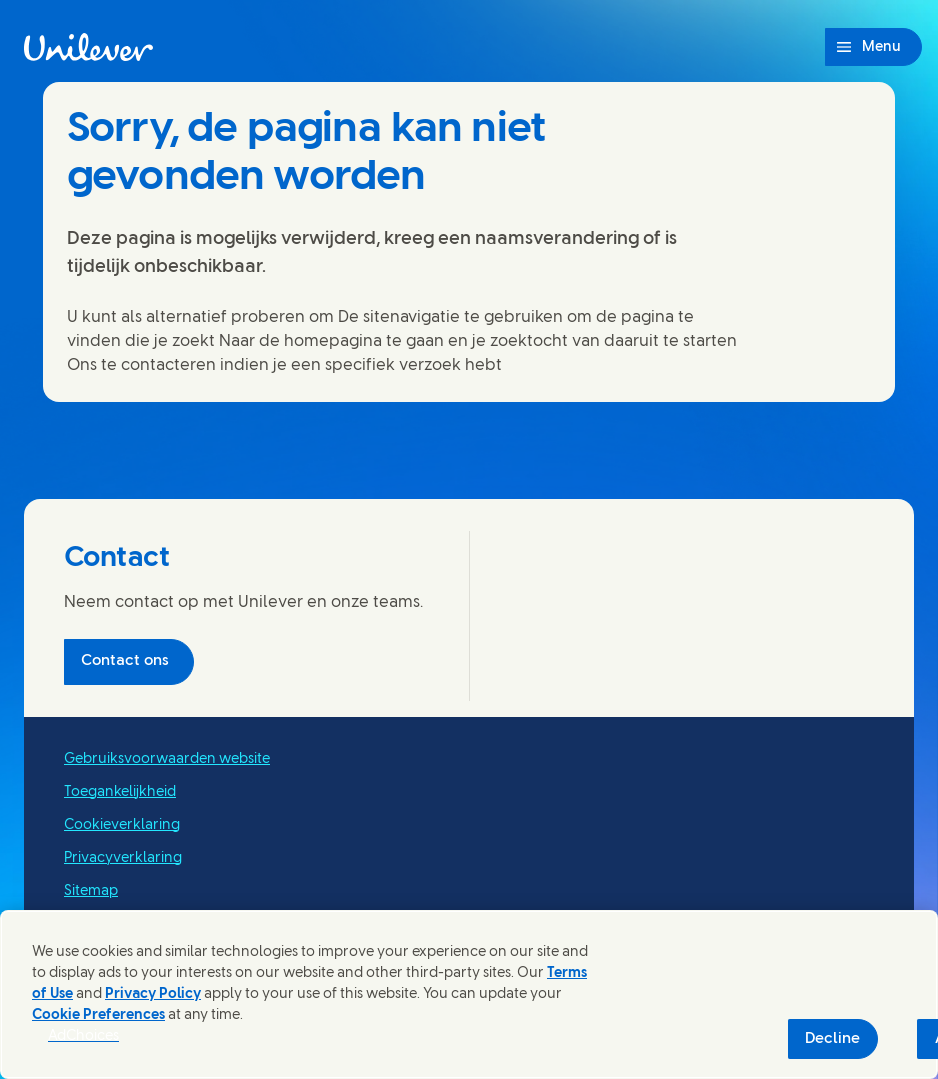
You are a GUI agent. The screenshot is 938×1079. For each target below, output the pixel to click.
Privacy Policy (153, 994)
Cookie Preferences (98, 1015)
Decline (832, 1039)
